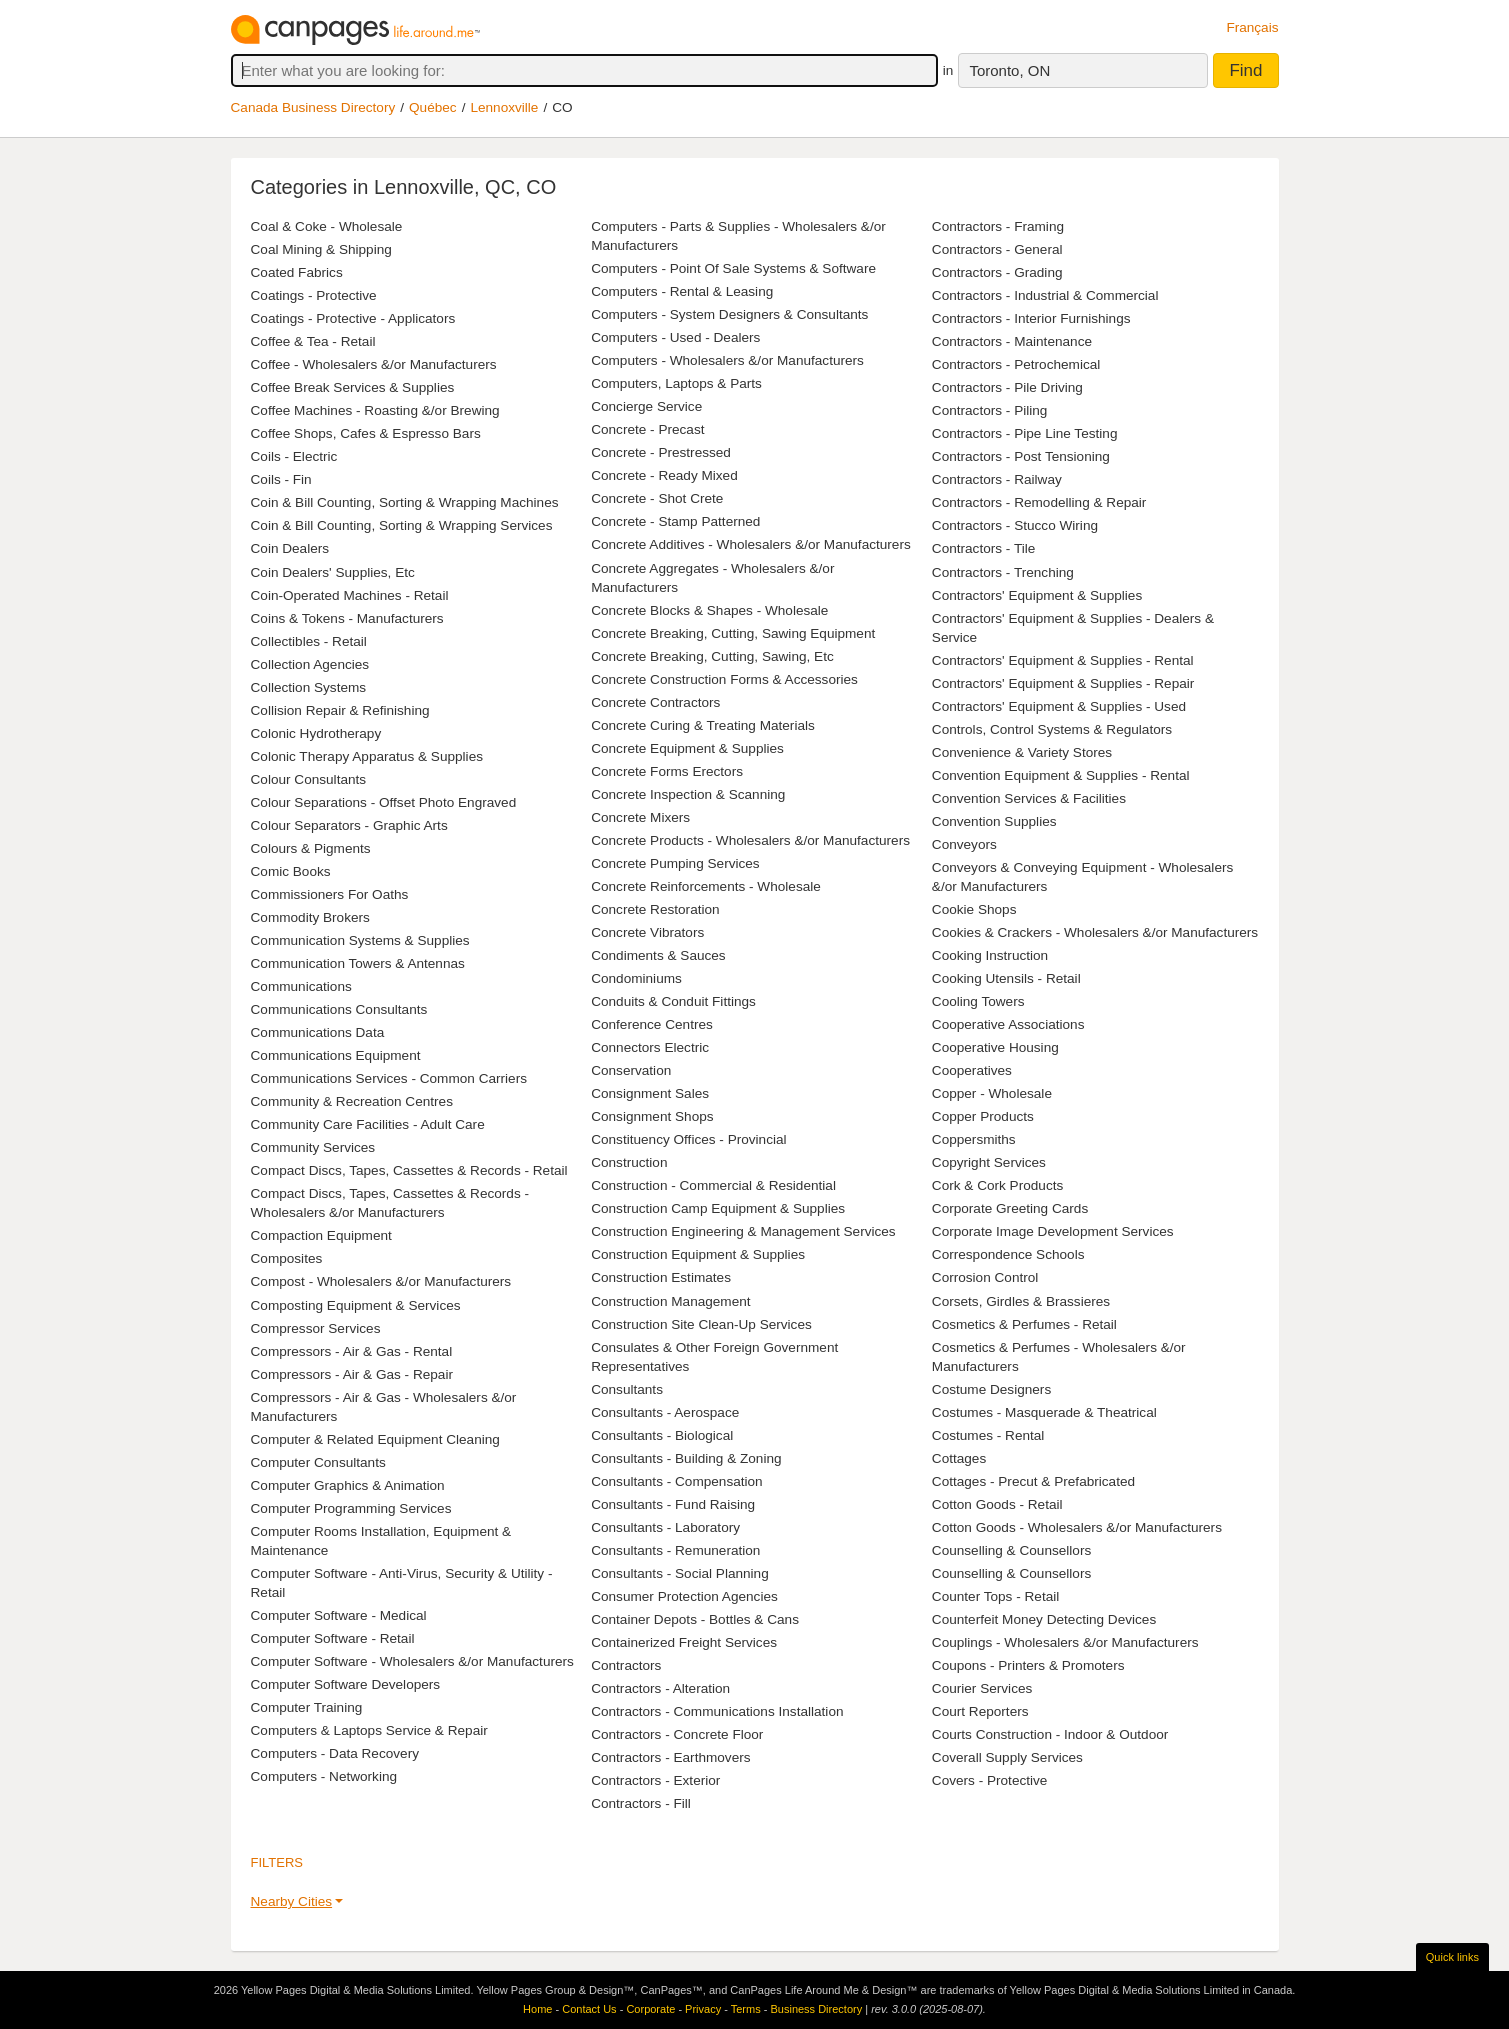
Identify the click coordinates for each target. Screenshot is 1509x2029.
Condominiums (636, 978)
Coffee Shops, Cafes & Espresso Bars (366, 433)
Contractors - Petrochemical (1016, 364)
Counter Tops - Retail (995, 1596)
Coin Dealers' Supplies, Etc (333, 572)
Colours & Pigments (311, 848)
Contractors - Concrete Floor (677, 1734)
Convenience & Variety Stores (1022, 752)
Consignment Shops (652, 1116)
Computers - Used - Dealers (675, 337)
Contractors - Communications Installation (717, 1711)
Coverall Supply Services (1007, 1757)
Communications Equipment (336, 1055)
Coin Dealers (290, 548)
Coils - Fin (281, 479)
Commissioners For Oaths (330, 894)
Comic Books (291, 871)
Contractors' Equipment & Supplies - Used (1059, 706)
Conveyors (964, 844)
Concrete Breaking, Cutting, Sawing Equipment (733, 633)
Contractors (626, 1665)
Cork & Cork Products (997, 1185)
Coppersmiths (974, 1139)
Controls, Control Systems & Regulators (1052, 729)
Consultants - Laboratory (665, 1527)
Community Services (313, 1147)
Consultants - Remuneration (675, 1550)
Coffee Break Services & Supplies (353, 387)
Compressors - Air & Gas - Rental (352, 1351)
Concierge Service (646, 406)
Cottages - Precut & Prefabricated (1033, 1481)
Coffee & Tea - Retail (313, 341)
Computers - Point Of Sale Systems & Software (733, 268)
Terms (746, 2009)
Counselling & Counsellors (1011, 1550)
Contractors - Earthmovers (670, 1757)
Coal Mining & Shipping (321, 249)
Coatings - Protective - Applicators (353, 318)
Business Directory (816, 2009)
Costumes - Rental (988, 1435)
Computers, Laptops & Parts (676, 383)
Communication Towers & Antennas (358, 963)
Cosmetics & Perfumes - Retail (1024, 1324)
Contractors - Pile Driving (1007, 387)
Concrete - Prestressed (661, 452)
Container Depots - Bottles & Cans (695, 1619)
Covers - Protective (990, 1780)
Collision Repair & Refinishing (340, 710)
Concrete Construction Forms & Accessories (724, 679)
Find (1245, 70)
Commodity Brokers (310, 917)
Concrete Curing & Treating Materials (703, 725)
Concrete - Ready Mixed (664, 475)
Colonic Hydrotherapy (316, 733)
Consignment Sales (650, 1093)
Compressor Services (316, 1328)
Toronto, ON (1009, 70)
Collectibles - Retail (309, 641)
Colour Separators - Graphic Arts (349, 825)
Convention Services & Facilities (1029, 798)
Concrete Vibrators (647, 932)
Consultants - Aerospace (665, 1412)
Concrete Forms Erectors (667, 771)
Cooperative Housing (995, 1047)
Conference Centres (652, 1024)
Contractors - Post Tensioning (1021, 456)
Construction (629, 1162)
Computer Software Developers (346, 1684)
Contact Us (589, 2009)
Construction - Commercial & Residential (713, 1185)
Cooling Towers (978, 1001)
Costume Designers (991, 1389)
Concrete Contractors (655, 702)
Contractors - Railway (997, 479)
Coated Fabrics (297, 272)
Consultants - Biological (662, 1435)
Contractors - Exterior (655, 1780)
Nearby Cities (292, 1901)
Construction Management (670, 1301)
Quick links (1452, 1957)
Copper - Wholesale (992, 1093)
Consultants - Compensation (677, 1481)
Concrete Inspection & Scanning (688, 794)
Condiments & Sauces (658, 955)
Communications (301, 986)
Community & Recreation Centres (352, 1101)
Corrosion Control (985, 1277)
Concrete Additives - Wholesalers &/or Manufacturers (751, 544)
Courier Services (982, 1688)
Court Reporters (980, 1711)
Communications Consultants (339, 1009)
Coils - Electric (294, 456)
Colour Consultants (309, 779)
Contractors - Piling (990, 410)
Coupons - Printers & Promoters (1028, 1665)
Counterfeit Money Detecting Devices (1044, 1619)
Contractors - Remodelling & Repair (1039, 502)
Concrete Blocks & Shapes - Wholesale (709, 610)
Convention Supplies (994, 821)
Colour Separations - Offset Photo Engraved (384, 802)
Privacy (703, 2009)
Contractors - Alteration (660, 1688)
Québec (433, 107)
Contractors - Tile (984, 548)
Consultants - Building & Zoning (686, 1458)
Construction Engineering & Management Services (743, 1231)
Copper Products (983, 1116)
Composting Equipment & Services (356, 1305)
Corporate (650, 2009)
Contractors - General (997, 249)
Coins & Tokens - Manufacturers (347, 618)
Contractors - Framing (998, 226)
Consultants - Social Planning (680, 1573)
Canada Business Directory (313, 107)
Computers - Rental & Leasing (682, 291)
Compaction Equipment (321, 1235)
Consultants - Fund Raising (673, 1504)
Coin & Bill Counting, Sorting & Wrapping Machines (405, 502)
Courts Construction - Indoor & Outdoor (1050, 1734)
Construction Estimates (661, 1277)
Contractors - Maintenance (1012, 341)
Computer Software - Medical (339, 1615)
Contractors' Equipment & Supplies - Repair (1063, 683)
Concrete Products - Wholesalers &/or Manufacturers (750, 840)
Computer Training (307, 1707)
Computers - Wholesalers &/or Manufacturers (727, 360)
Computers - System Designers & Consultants (729, 314)
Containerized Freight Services (684, 1642)
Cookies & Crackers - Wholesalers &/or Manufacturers (1095, 932)
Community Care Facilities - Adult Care (368, 1124)
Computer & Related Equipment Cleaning (375, 1439)
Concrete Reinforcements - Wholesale (706, 886)
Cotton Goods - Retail (997, 1504)
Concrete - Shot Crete (657, 498)
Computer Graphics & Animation (348, 1485)
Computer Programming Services (351, 1508)
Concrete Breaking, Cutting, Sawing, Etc (712, 656)
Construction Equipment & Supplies (698, 1254)
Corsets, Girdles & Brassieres (1021, 1301)
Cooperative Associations (1008, 1024)
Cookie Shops (974, 909)
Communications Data (318, 1032)
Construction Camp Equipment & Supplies (718, 1208)
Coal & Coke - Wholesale (327, 226)
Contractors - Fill (641, 1803)
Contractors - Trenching (1003, 572)
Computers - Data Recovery (335, 1753)
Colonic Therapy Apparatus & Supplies (367, 756)
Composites (287, 1258)
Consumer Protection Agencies (684, 1596)
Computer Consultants (318, 1462)
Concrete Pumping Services (675, 863)
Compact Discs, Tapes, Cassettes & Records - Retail (409, 1170)
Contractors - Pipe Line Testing (1025, 433)
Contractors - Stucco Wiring (1015, 525)
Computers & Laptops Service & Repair (369, 1730)
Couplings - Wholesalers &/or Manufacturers (1065, 1642)
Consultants (627, 1389)
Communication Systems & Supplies (360, 940)
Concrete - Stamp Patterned (675, 521)
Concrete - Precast (647, 429)
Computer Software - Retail (333, 1638)
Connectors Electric (650, 1047)
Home (537, 2009)
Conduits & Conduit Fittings (673, 1001)
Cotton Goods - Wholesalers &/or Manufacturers (1077, 1527)
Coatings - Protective (314, 295)
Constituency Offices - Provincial (688, 1139)
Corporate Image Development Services (1053, 1231)
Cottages (959, 1458)
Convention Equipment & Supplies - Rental (1061, 775)
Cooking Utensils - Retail (1006, 978)
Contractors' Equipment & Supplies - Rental (1063, 660)
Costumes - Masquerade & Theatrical (1044, 1412)
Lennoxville (504, 107)
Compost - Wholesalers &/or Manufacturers (381, 1281)
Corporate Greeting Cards (1010, 1208)
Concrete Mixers (640, 817)
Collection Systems (309, 687)
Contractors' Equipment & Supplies (1037, 595)
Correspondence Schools (1008, 1254)
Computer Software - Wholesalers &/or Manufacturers (412, 1661)
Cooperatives (972, 1070)
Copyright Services (989, 1162)
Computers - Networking (324, 1776)
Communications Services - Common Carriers (389, 1078)
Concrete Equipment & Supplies (687, 748)
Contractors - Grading (997, 272)
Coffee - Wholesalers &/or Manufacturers (374, 364)
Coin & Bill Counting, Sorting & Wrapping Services (402, 525)
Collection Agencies (310, 664)
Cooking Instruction (990, 955)
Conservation (631, 1070)
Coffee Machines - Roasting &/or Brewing (375, 410)
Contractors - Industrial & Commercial (1045, 295)
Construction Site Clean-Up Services (701, 1324)
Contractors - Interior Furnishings (1031, 318)
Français (1252, 27)
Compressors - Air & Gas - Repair (352, 1374)
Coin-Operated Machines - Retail (350, 595)
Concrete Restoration (655, 909)
